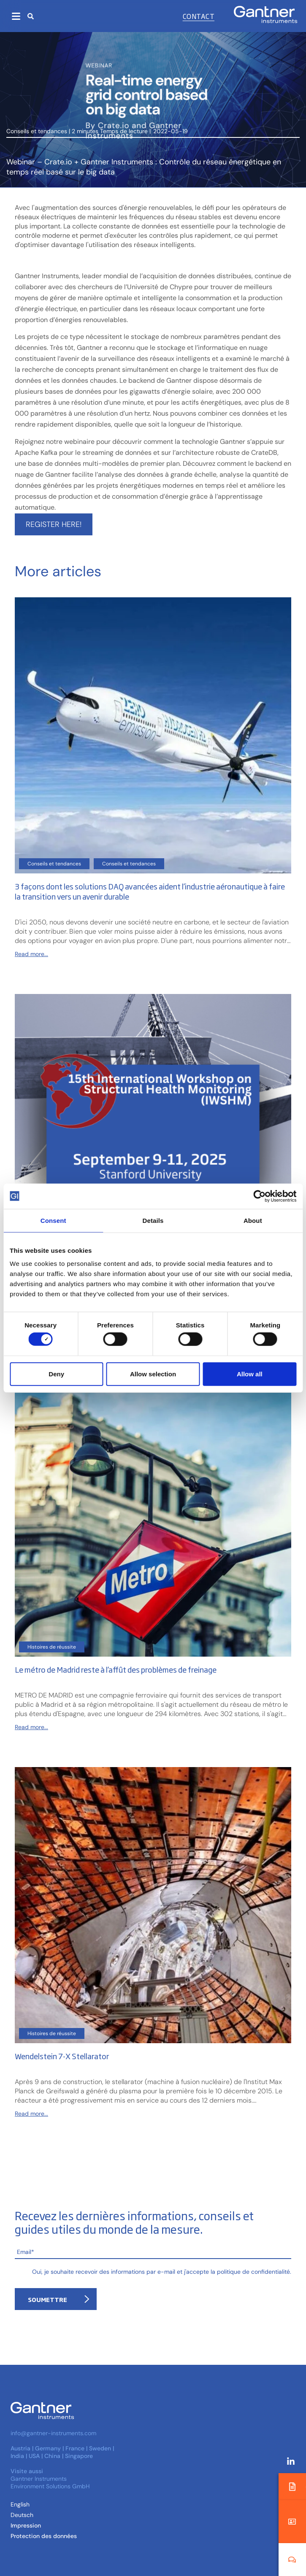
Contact (198, 16)
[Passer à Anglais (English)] (20, 2504)
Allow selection (153, 1373)
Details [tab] (153, 1220)
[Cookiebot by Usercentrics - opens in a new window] (259, 1196)
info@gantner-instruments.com (53, 2433)
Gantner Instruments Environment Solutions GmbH (50, 2482)
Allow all (250, 1373)
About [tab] (253, 1220)
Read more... (31, 954)
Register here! (53, 524)
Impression (26, 2525)
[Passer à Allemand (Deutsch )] (22, 2515)
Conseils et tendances (36, 131)
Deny (56, 1373)
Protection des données (44, 2536)
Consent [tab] (53, 1220)
